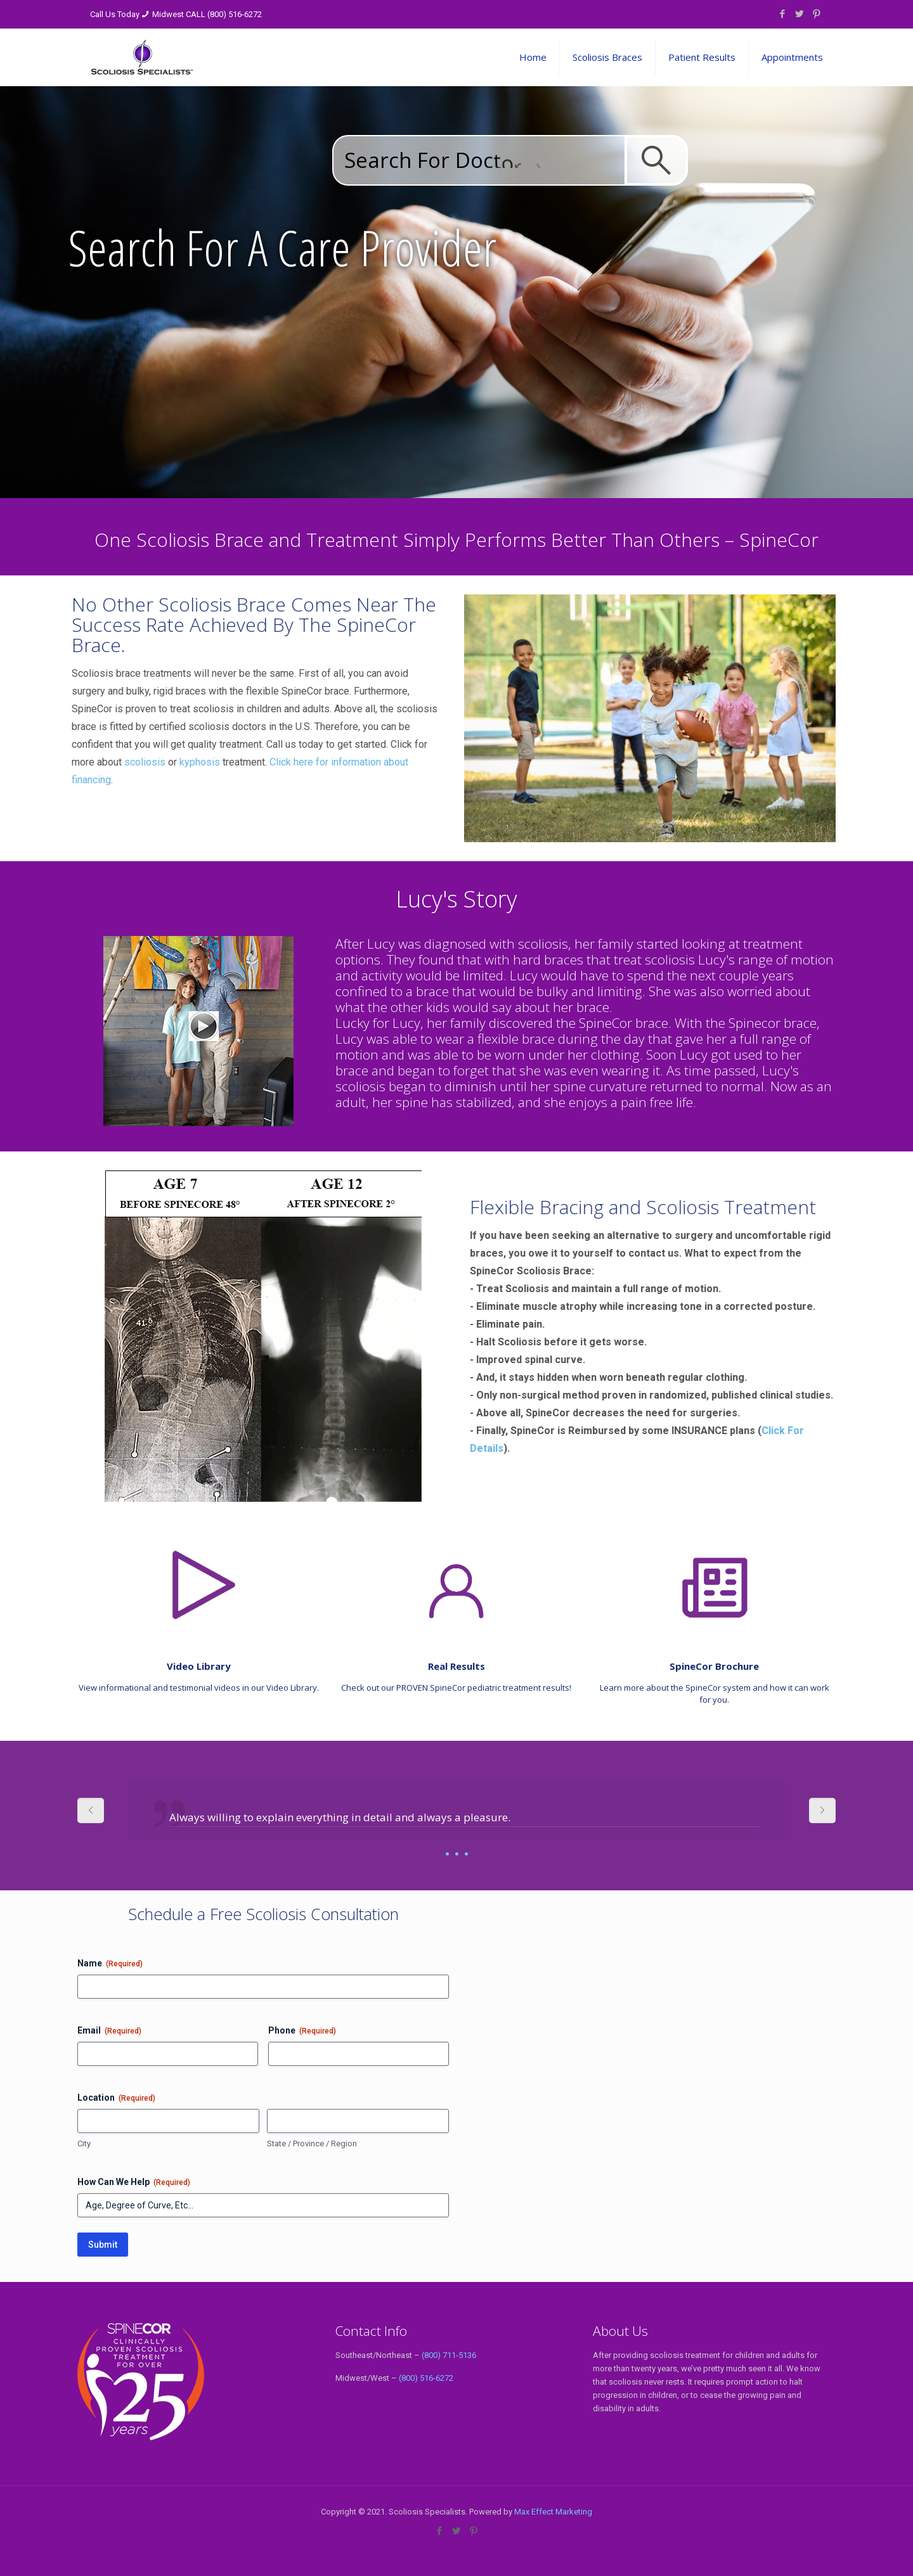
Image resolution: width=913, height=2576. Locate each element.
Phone (302, 2031)
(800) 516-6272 (426, 2378)
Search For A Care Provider (282, 247)
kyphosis (102, 762)
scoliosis (47, 762)
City (84, 2143)
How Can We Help (133, 2182)
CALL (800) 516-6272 (224, 14)
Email (109, 2031)
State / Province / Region (312, 2143)
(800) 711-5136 (449, 2355)
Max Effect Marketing (553, 2511)
